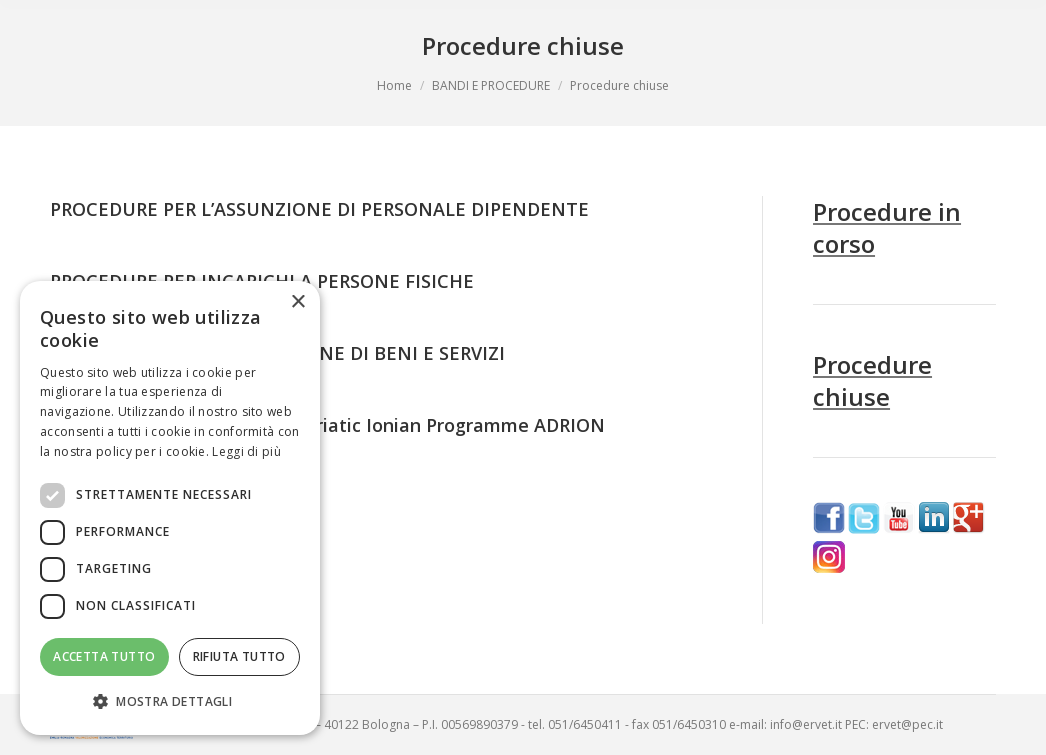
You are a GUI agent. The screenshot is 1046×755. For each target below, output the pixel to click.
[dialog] (170, 508)
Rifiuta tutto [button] (239, 656)
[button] (170, 702)
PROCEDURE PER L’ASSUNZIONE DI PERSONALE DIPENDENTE (319, 209)
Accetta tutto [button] (104, 656)
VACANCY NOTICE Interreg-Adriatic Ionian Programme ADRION (327, 425)
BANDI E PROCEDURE (491, 85)
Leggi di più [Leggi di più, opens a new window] (246, 451)
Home (394, 85)
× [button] (297, 302)
